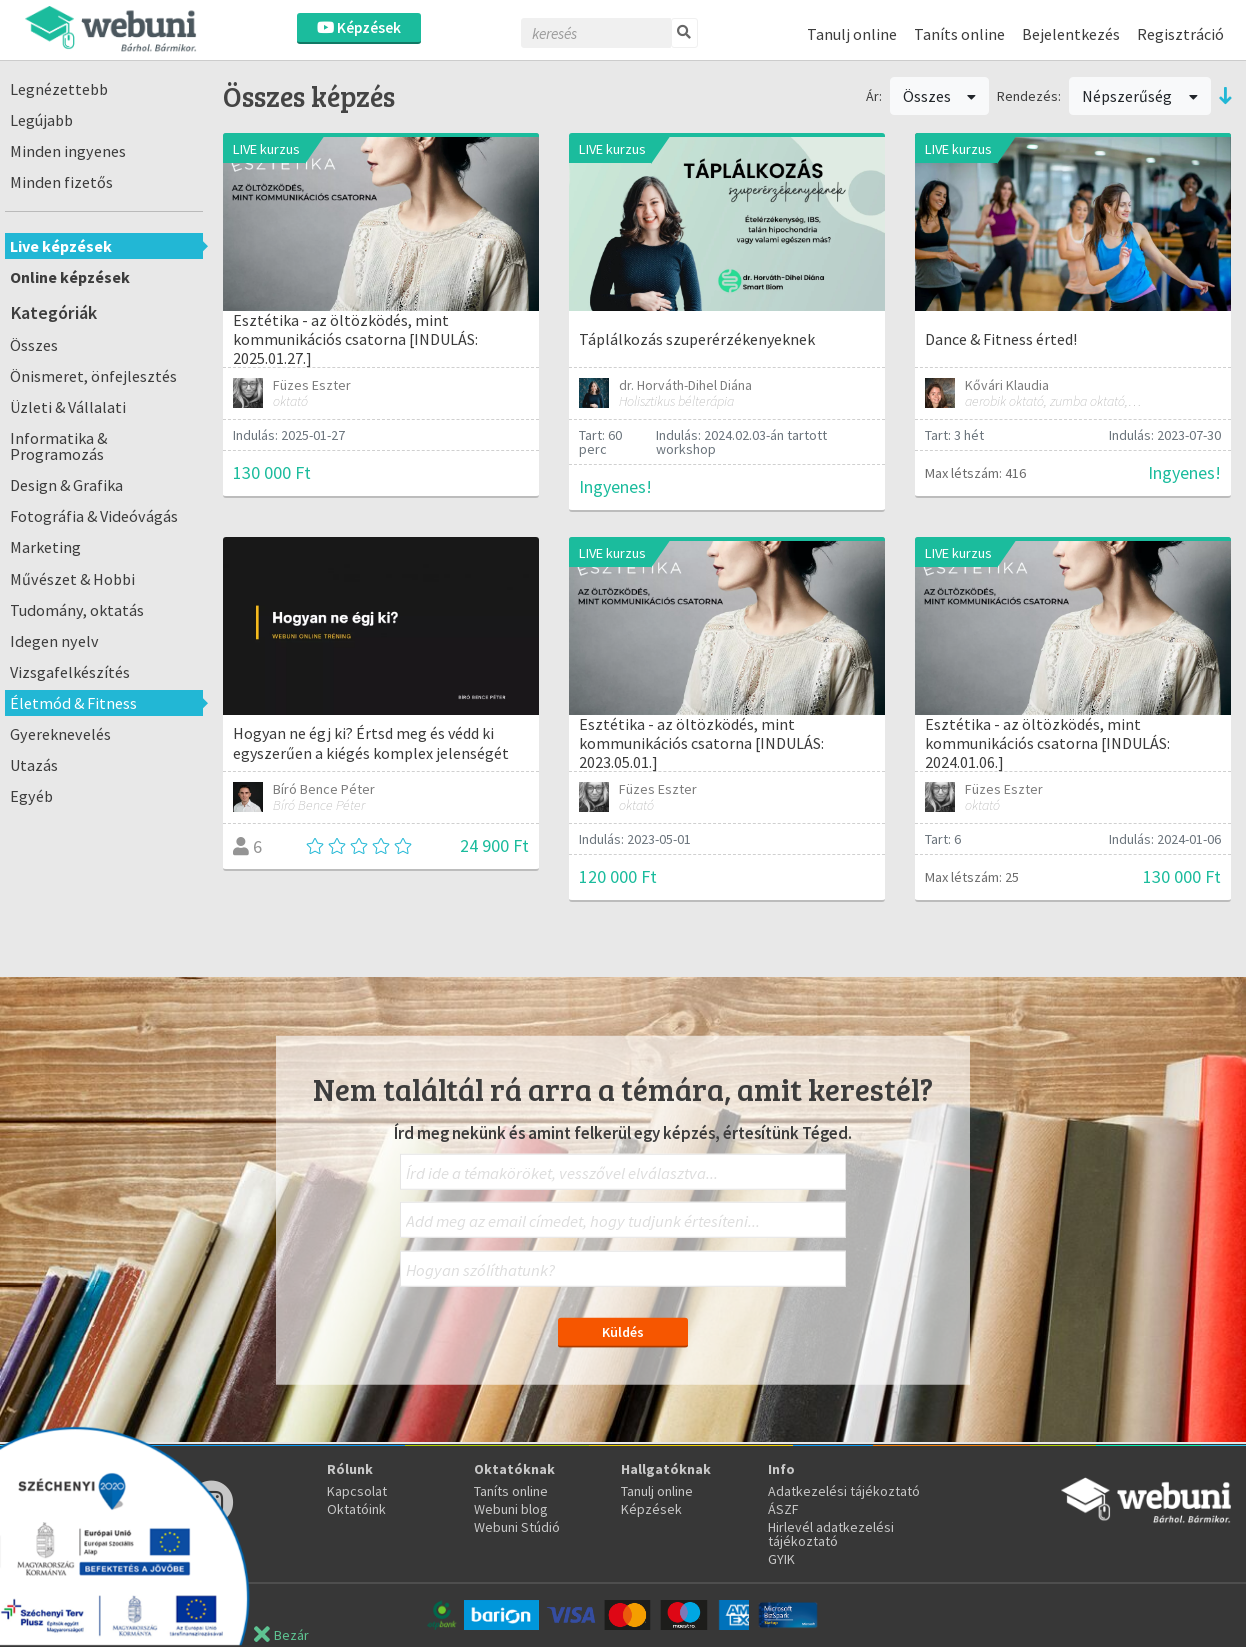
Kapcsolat (357, 1491)
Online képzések (70, 277)
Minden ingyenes (68, 151)
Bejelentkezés (1071, 34)
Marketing (45, 547)
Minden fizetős (61, 182)
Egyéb (31, 796)
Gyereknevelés (60, 734)
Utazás (34, 765)
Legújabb (41, 120)
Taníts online (959, 34)
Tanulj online (852, 34)
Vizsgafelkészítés (70, 672)
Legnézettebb (59, 89)
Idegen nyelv (54, 641)
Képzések (359, 27)
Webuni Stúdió (517, 1527)
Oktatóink (356, 1509)
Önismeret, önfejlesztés (93, 376)
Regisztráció (1180, 34)
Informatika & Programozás (58, 446)
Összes (34, 345)
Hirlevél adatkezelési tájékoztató (831, 1534)
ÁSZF (783, 1509)
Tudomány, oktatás (77, 610)
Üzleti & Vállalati (68, 407)
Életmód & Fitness (73, 703)
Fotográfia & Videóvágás (94, 516)
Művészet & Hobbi (72, 579)
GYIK (781, 1559)
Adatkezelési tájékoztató (844, 1491)
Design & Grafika (66, 485)
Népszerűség (1140, 96)
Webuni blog (511, 1509)
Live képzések (61, 246)
